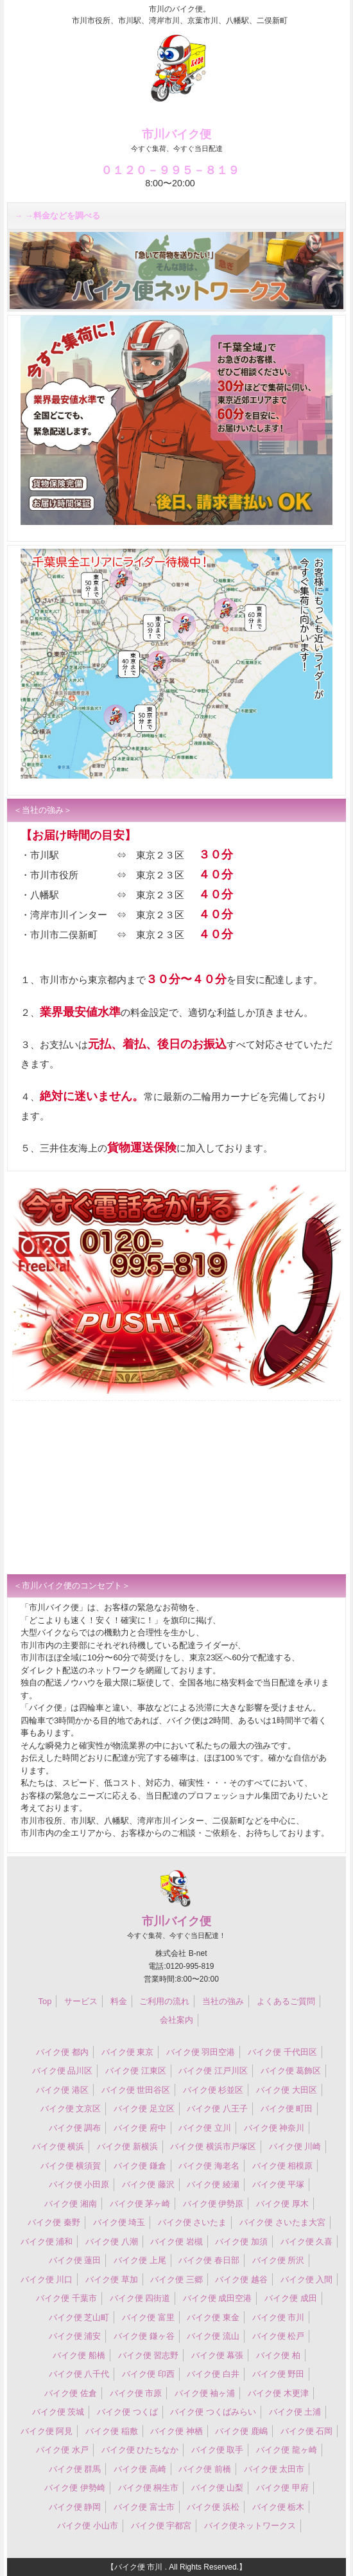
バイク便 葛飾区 (291, 2070)
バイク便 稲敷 (111, 2431)
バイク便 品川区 (62, 2070)
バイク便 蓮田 (75, 2260)
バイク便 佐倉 (70, 2393)
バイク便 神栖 (176, 2431)
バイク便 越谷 (241, 2279)
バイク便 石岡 (306, 2431)
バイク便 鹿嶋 (241, 2431)
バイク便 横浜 (58, 2146)
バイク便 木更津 (278, 2393)
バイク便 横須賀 (70, 2166)
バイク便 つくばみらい (213, 2412)
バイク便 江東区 (135, 2070)
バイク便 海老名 (208, 2166)
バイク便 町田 (287, 2108)
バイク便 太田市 (274, 2469)
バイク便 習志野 (148, 2355)
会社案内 (176, 2020)
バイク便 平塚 (278, 2184)
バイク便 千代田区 (282, 2052)
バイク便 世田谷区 (136, 2090)
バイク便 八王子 (217, 2108)
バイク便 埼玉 (119, 2222)
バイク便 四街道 (140, 2298)
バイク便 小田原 (79, 2184)
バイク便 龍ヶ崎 (286, 2450)
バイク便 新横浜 (127, 2146)
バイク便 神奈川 (274, 2128)
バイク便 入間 (306, 2279)
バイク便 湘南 (70, 2203)
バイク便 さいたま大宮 (282, 2222)
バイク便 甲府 (282, 2487)
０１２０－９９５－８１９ (170, 170)
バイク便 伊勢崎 (74, 2487)
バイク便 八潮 (111, 2241)
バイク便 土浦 (295, 2412)
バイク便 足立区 (144, 2108)
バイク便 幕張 (217, 2355)
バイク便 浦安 (75, 2336)
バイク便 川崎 (295, 2146)
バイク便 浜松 (213, 2507)
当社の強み (223, 2001)
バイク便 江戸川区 (213, 2070)
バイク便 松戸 (278, 2336)
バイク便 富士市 (144, 2507)
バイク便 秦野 (54, 2222)
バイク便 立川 (204, 2128)
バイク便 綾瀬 (213, 2184)
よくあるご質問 (286, 2001)
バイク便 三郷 (176, 2279)
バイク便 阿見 (47, 2431)
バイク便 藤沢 (148, 2184)
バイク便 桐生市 (148, 2487)
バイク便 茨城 (58, 2412)
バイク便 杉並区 (213, 2090)
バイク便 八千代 (79, 2374)
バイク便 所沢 (278, 2260)
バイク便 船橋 (79, 2355)
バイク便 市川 (278, 2317)
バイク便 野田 (278, 2374)
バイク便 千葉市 (66, 2298)
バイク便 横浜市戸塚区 (213, 2146)
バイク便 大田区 (286, 2090)
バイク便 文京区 (70, 2108)
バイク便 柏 (278, 2355)
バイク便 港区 (62, 2090)
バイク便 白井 (213, 2374)
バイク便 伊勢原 (213, 2203)
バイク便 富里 (148, 2317)
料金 (118, 2001)
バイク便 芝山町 (79, 2317)
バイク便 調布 (75, 2128)
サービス (81, 2001)
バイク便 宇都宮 (161, 2525)
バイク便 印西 (148, 2374)
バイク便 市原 (136, 2393)
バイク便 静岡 (75, 2507)
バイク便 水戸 (62, 2450)
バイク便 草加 (111, 2279)
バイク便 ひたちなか (140, 2450)
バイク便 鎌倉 (140, 2166)
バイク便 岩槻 (176, 2241)
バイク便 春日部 (208, 2260)
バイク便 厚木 (282, 2203)
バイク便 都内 (62, 2052)
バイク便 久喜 (306, 2241)
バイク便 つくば (127, 2412)
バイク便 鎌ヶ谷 (144, 2336)
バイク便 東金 (213, 2317)
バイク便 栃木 (278, 2507)
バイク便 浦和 (47, 2241)
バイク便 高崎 (140, 2469)
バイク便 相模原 (282, 2166)
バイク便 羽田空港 (201, 2052)
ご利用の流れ (164, 2001)
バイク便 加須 (241, 2241)
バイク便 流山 (213, 2336)
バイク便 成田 (290, 2298)
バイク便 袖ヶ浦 (205, 2393)
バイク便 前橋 (204, 2469)
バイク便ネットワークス (250, 2525)
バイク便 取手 (217, 2450)
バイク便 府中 (140, 2128)
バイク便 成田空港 (217, 2298)
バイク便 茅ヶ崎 (140, 2203)
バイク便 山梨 (217, 2487)
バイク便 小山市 (87, 2525)
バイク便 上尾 (140, 2260)
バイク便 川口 (47, 2279)
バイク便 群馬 (75, 2469)
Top (44, 2001)
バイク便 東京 (127, 2052)
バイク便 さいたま (192, 2222)
